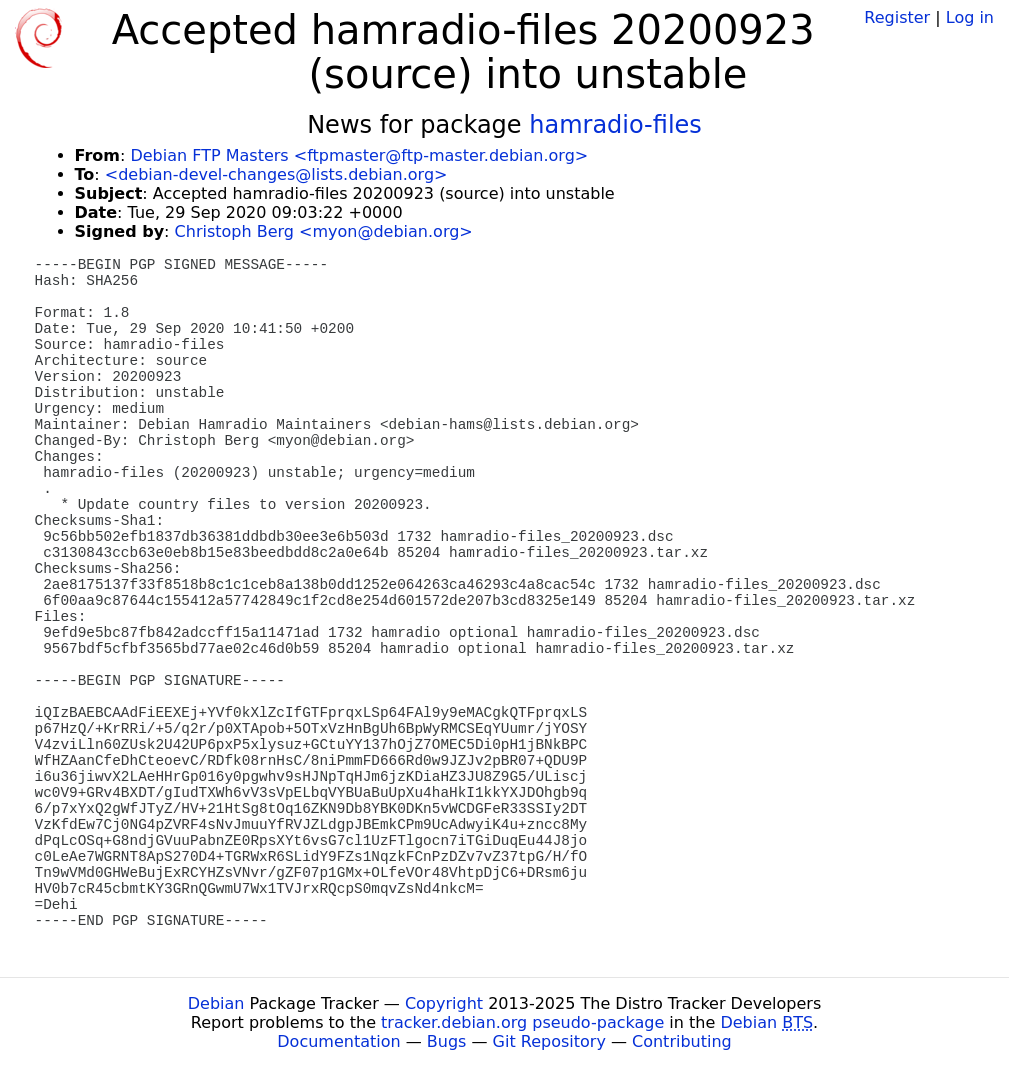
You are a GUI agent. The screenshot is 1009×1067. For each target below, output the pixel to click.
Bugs (447, 1041)
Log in (970, 17)
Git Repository (549, 1041)
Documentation (338, 1041)
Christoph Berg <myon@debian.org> (324, 231)
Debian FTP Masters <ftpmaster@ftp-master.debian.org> (359, 155)
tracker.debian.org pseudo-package (522, 1022)
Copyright (444, 1003)
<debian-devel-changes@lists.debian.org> (276, 174)
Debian (216, 1003)
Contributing (682, 1041)
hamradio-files (615, 125)
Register (897, 17)
